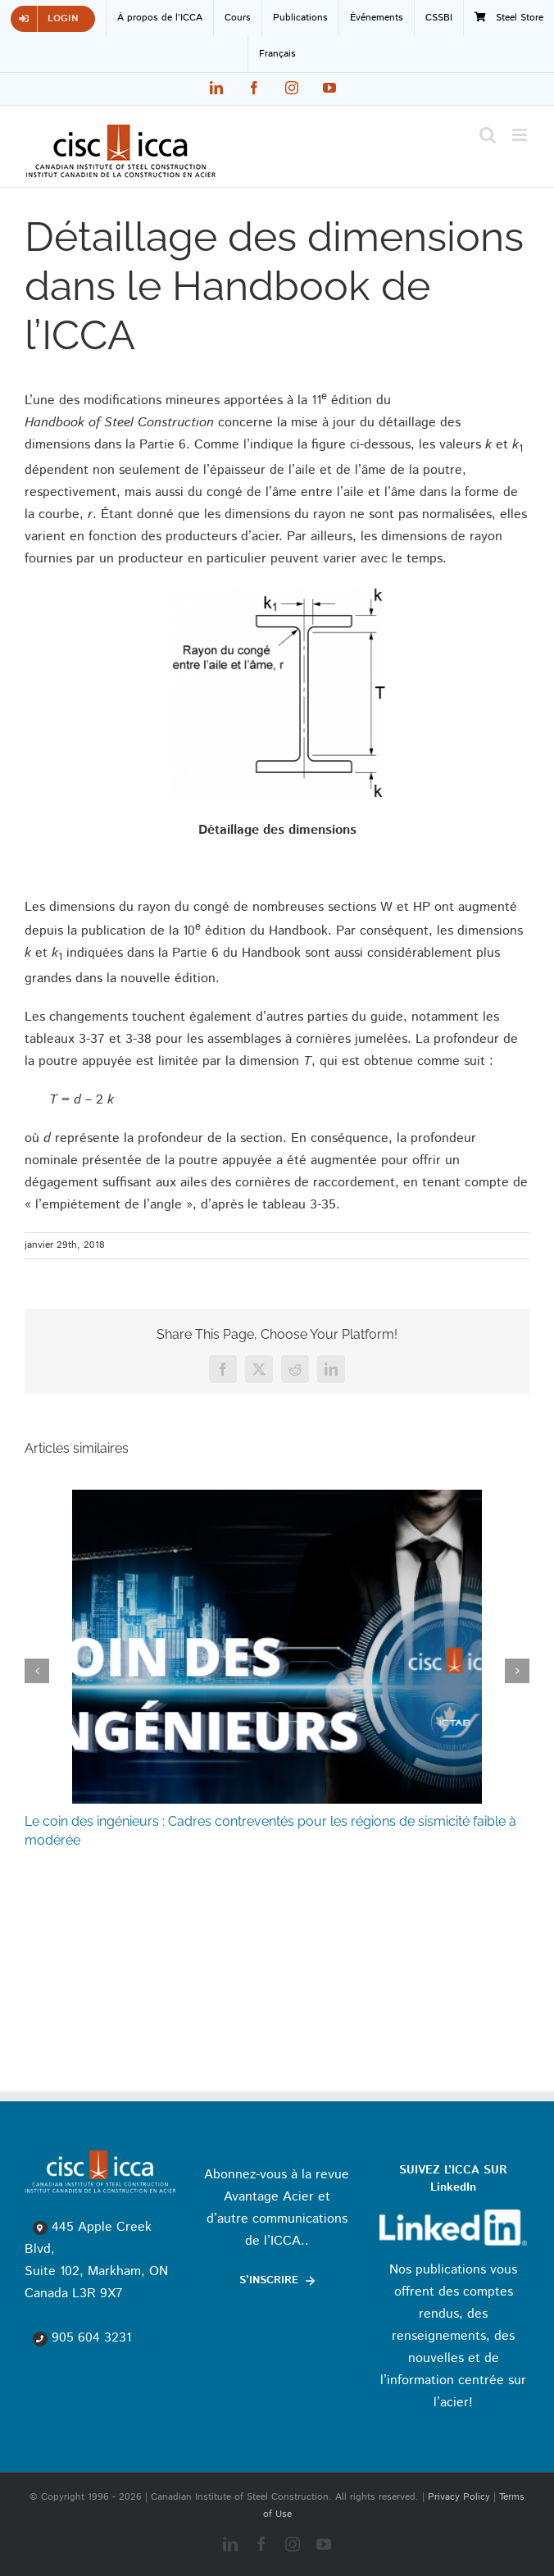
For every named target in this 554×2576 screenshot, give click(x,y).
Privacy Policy (459, 2497)
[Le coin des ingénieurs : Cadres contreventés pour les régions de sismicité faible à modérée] (277, 1499)
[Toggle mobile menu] (520, 134)
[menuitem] (277, 54)
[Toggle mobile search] (487, 134)
